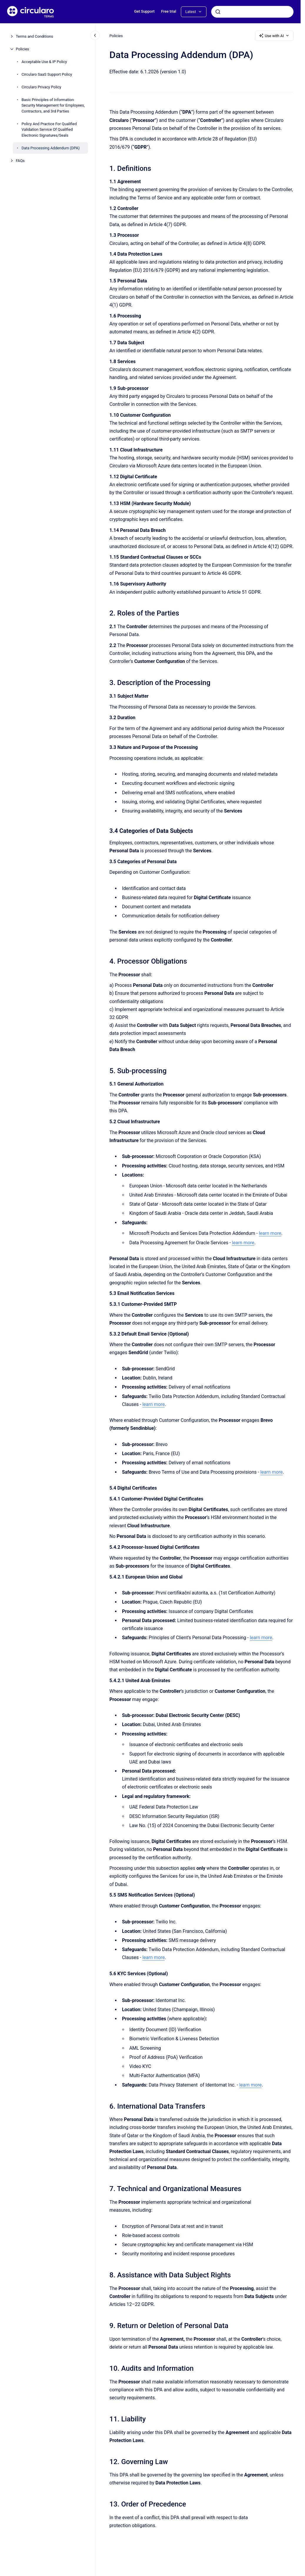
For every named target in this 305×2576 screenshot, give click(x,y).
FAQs (20, 160)
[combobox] (252, 11)
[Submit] (218, 11)
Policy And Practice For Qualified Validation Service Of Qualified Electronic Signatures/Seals (49, 130)
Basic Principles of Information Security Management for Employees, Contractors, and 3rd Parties (53, 105)
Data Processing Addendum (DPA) (50, 148)
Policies (22, 49)
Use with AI (274, 35)
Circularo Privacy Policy (41, 87)
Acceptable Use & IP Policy (44, 61)
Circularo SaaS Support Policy (46, 74)
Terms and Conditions (34, 36)
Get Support (144, 11)
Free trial (168, 11)
